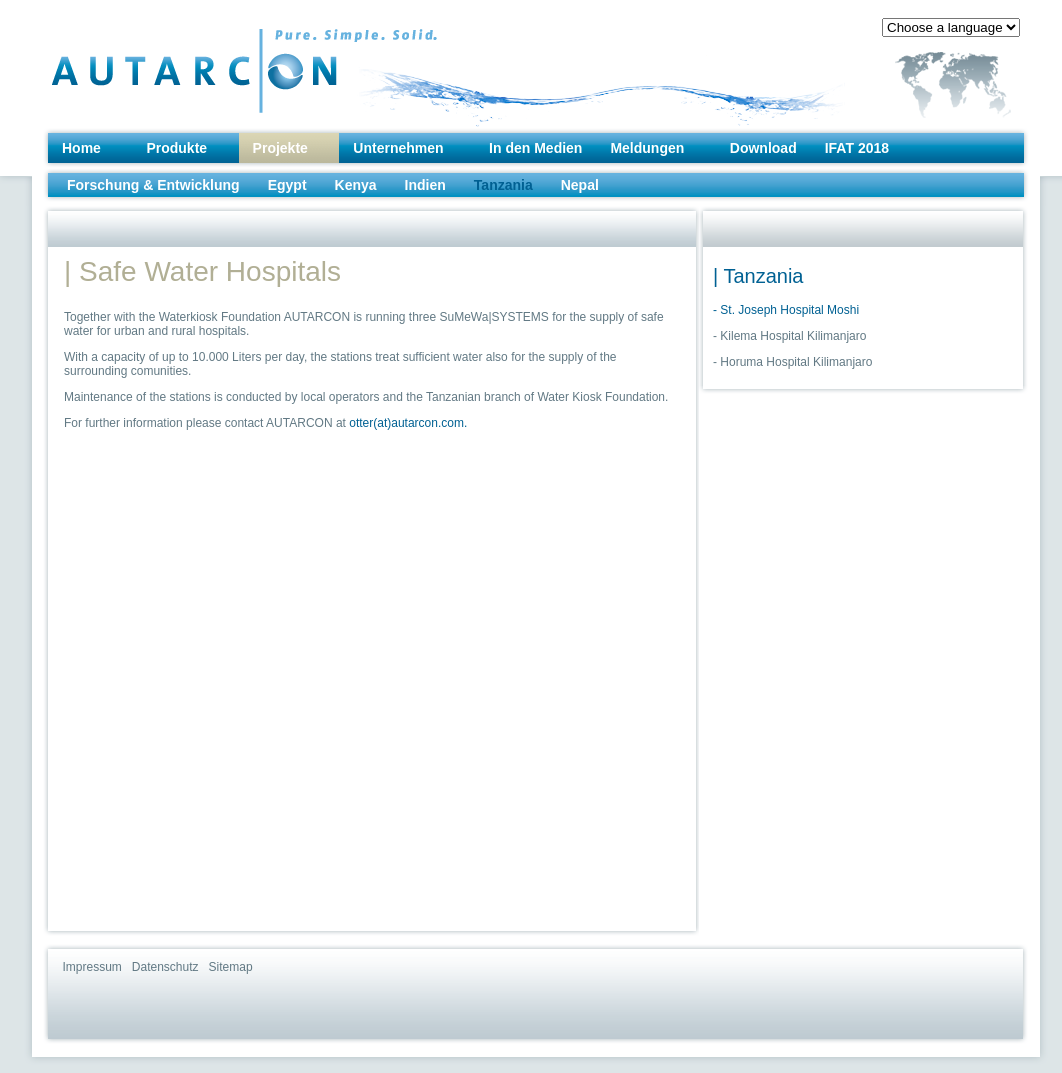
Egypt (287, 185)
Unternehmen (398, 148)
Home (81, 148)
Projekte (280, 148)
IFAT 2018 (857, 148)
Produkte (176, 148)
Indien (425, 185)
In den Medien (535, 148)
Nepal (580, 185)
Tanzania (503, 185)
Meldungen (647, 148)
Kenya (356, 185)
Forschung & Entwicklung (153, 185)
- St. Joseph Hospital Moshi (786, 310)
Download (763, 148)
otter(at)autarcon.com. (408, 423)
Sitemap (231, 967)
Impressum (92, 967)
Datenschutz (165, 967)
